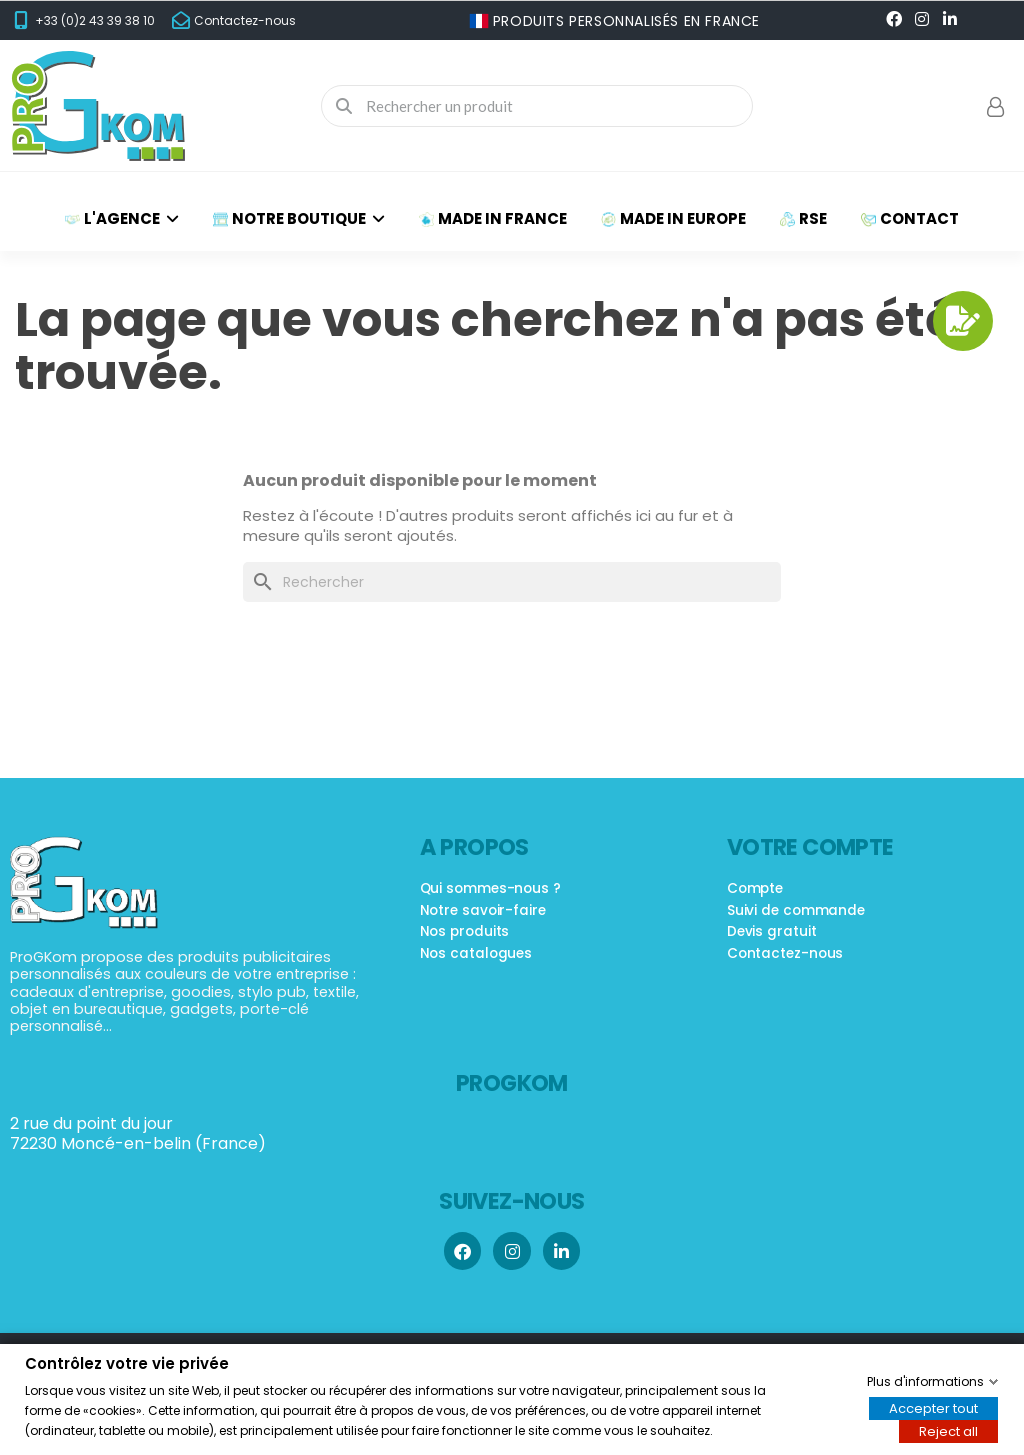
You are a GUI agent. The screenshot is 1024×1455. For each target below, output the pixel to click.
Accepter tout (933, 1407)
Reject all (948, 1430)
